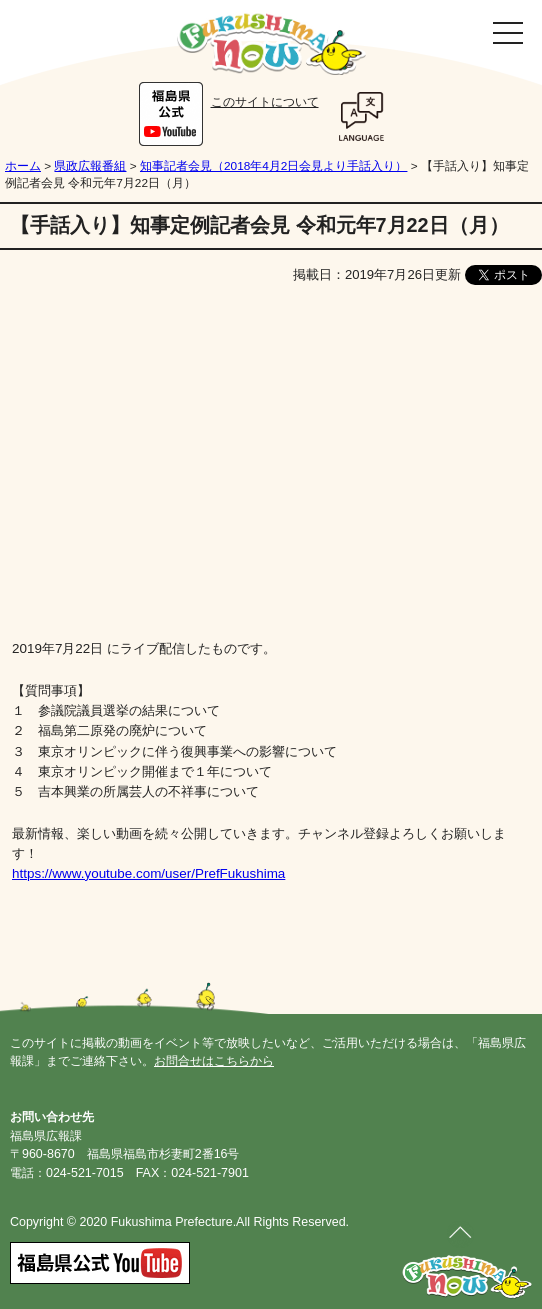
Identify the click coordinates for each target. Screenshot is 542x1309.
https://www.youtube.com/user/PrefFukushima (148, 873)
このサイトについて (265, 102)
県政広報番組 (90, 166)
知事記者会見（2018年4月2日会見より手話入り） (273, 166)
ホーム (23, 166)
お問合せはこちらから (214, 1061)
